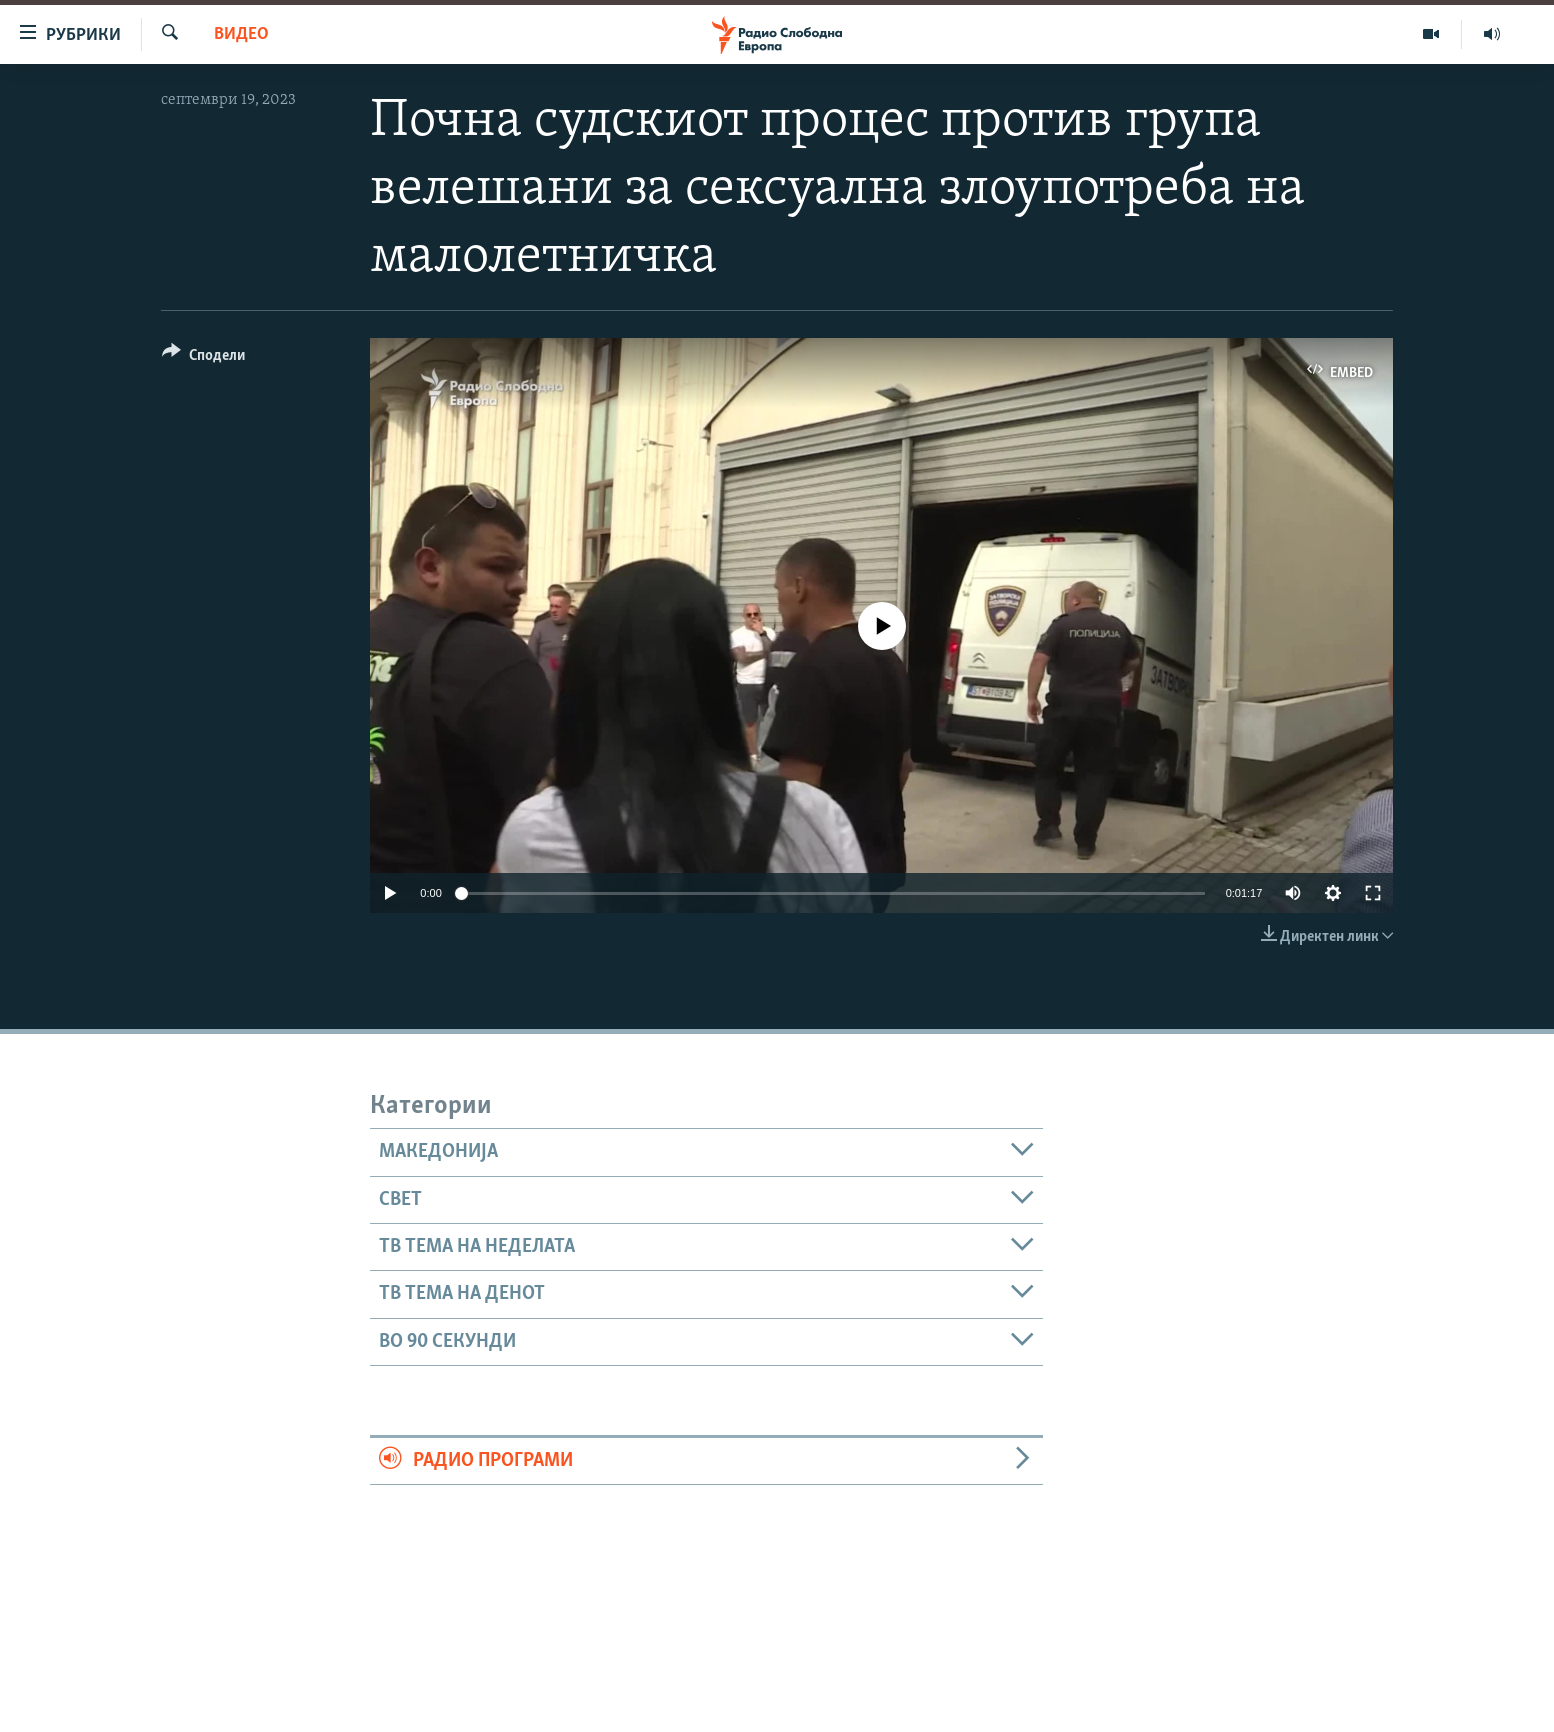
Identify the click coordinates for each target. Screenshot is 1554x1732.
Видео (241, 34)
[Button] (203, 358)
